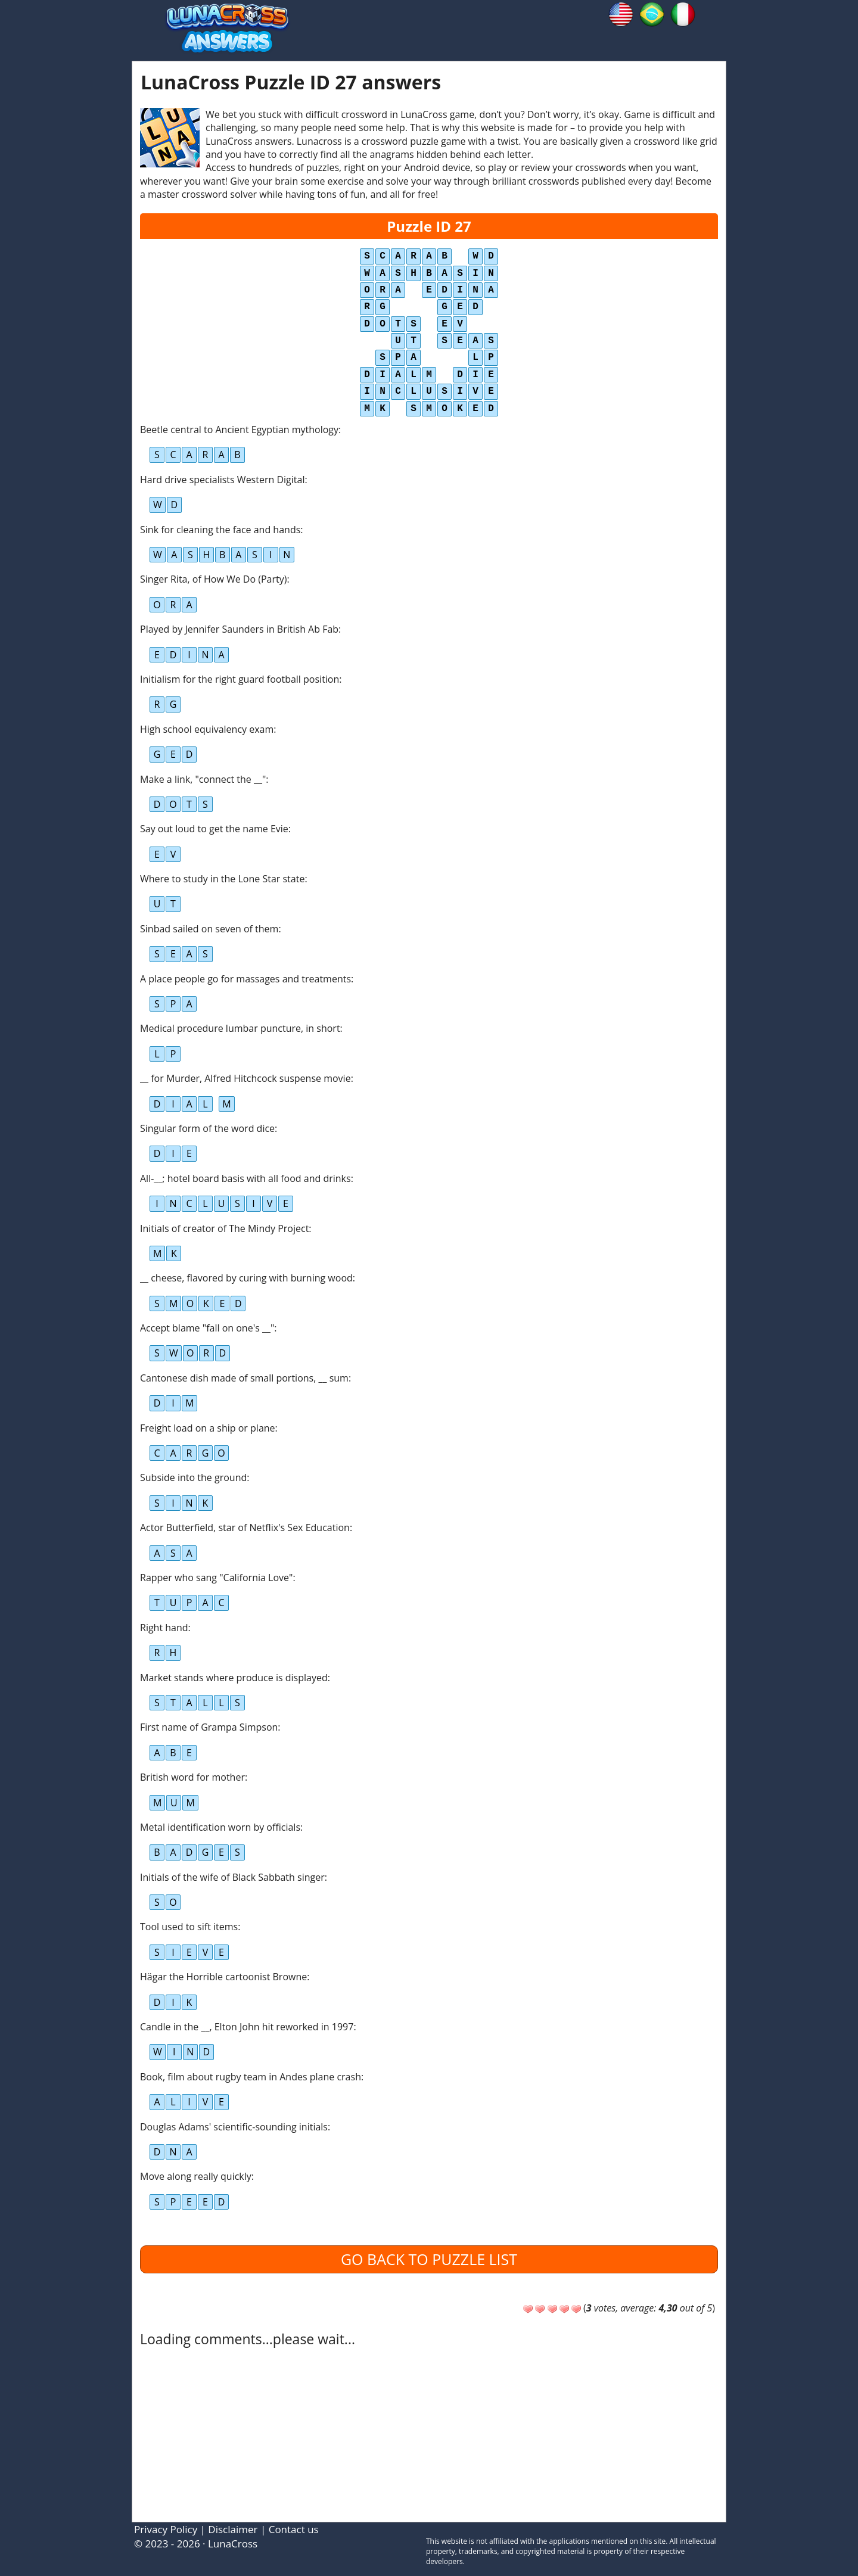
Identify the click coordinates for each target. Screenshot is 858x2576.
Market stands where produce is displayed (234, 1677)
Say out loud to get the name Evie (214, 828)
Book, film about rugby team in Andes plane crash (250, 2076)
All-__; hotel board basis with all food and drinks (245, 1178)
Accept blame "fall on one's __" (207, 1327)
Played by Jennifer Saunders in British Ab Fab (239, 629)
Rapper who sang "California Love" (216, 1577)
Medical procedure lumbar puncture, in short (240, 1028)
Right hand (164, 1627)
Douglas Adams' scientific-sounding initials (234, 2126)
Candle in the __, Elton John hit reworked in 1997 (246, 2026)
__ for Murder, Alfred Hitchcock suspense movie (245, 1078)
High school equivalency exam (206, 729)
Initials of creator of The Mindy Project (224, 1228)
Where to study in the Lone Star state (222, 878)
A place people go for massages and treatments (245, 978)
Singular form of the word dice (207, 1128)
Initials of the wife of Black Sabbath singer (232, 1877)
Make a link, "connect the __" (203, 779)
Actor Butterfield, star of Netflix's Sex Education (245, 1527)
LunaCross (232, 2543)
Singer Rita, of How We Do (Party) (213, 579)
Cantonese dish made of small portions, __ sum (244, 1378)
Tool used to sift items (189, 1926)
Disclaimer (232, 2529)
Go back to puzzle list (429, 2259)
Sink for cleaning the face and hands (220, 529)
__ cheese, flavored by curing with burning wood (246, 1277)
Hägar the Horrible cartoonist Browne (223, 1976)
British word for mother (192, 1777)
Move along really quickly (195, 2176)
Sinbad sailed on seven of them (209, 928)
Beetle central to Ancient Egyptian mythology (239, 429)
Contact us (294, 2529)
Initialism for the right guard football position (239, 679)
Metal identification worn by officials (220, 1827)
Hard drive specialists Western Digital (222, 479)
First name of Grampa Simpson (209, 1727)
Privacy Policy (165, 2529)
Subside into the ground (193, 1477)
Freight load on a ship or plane (207, 1428)
